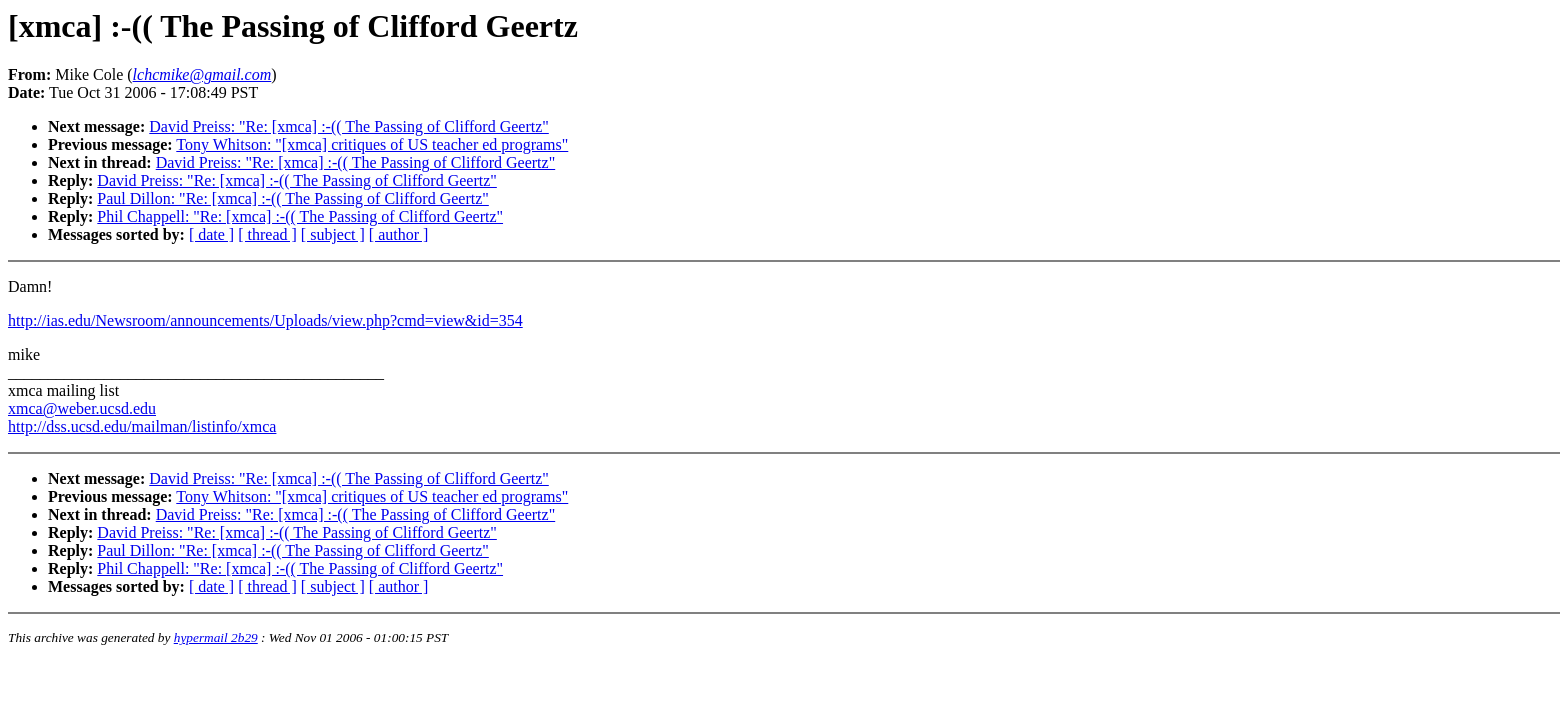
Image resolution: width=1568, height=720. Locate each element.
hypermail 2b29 (216, 637)
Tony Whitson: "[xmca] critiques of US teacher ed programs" (372, 144)
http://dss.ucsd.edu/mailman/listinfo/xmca (142, 426)
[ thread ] (267, 234)
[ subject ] (333, 234)
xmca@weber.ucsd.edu (82, 408)
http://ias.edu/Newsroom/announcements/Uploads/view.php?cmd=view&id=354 (265, 320)
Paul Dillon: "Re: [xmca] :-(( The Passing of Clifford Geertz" (293, 198)
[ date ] (211, 234)
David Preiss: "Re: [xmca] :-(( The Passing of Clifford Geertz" (349, 126)
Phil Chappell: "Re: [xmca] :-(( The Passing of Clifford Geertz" (300, 216)
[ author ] (399, 234)
